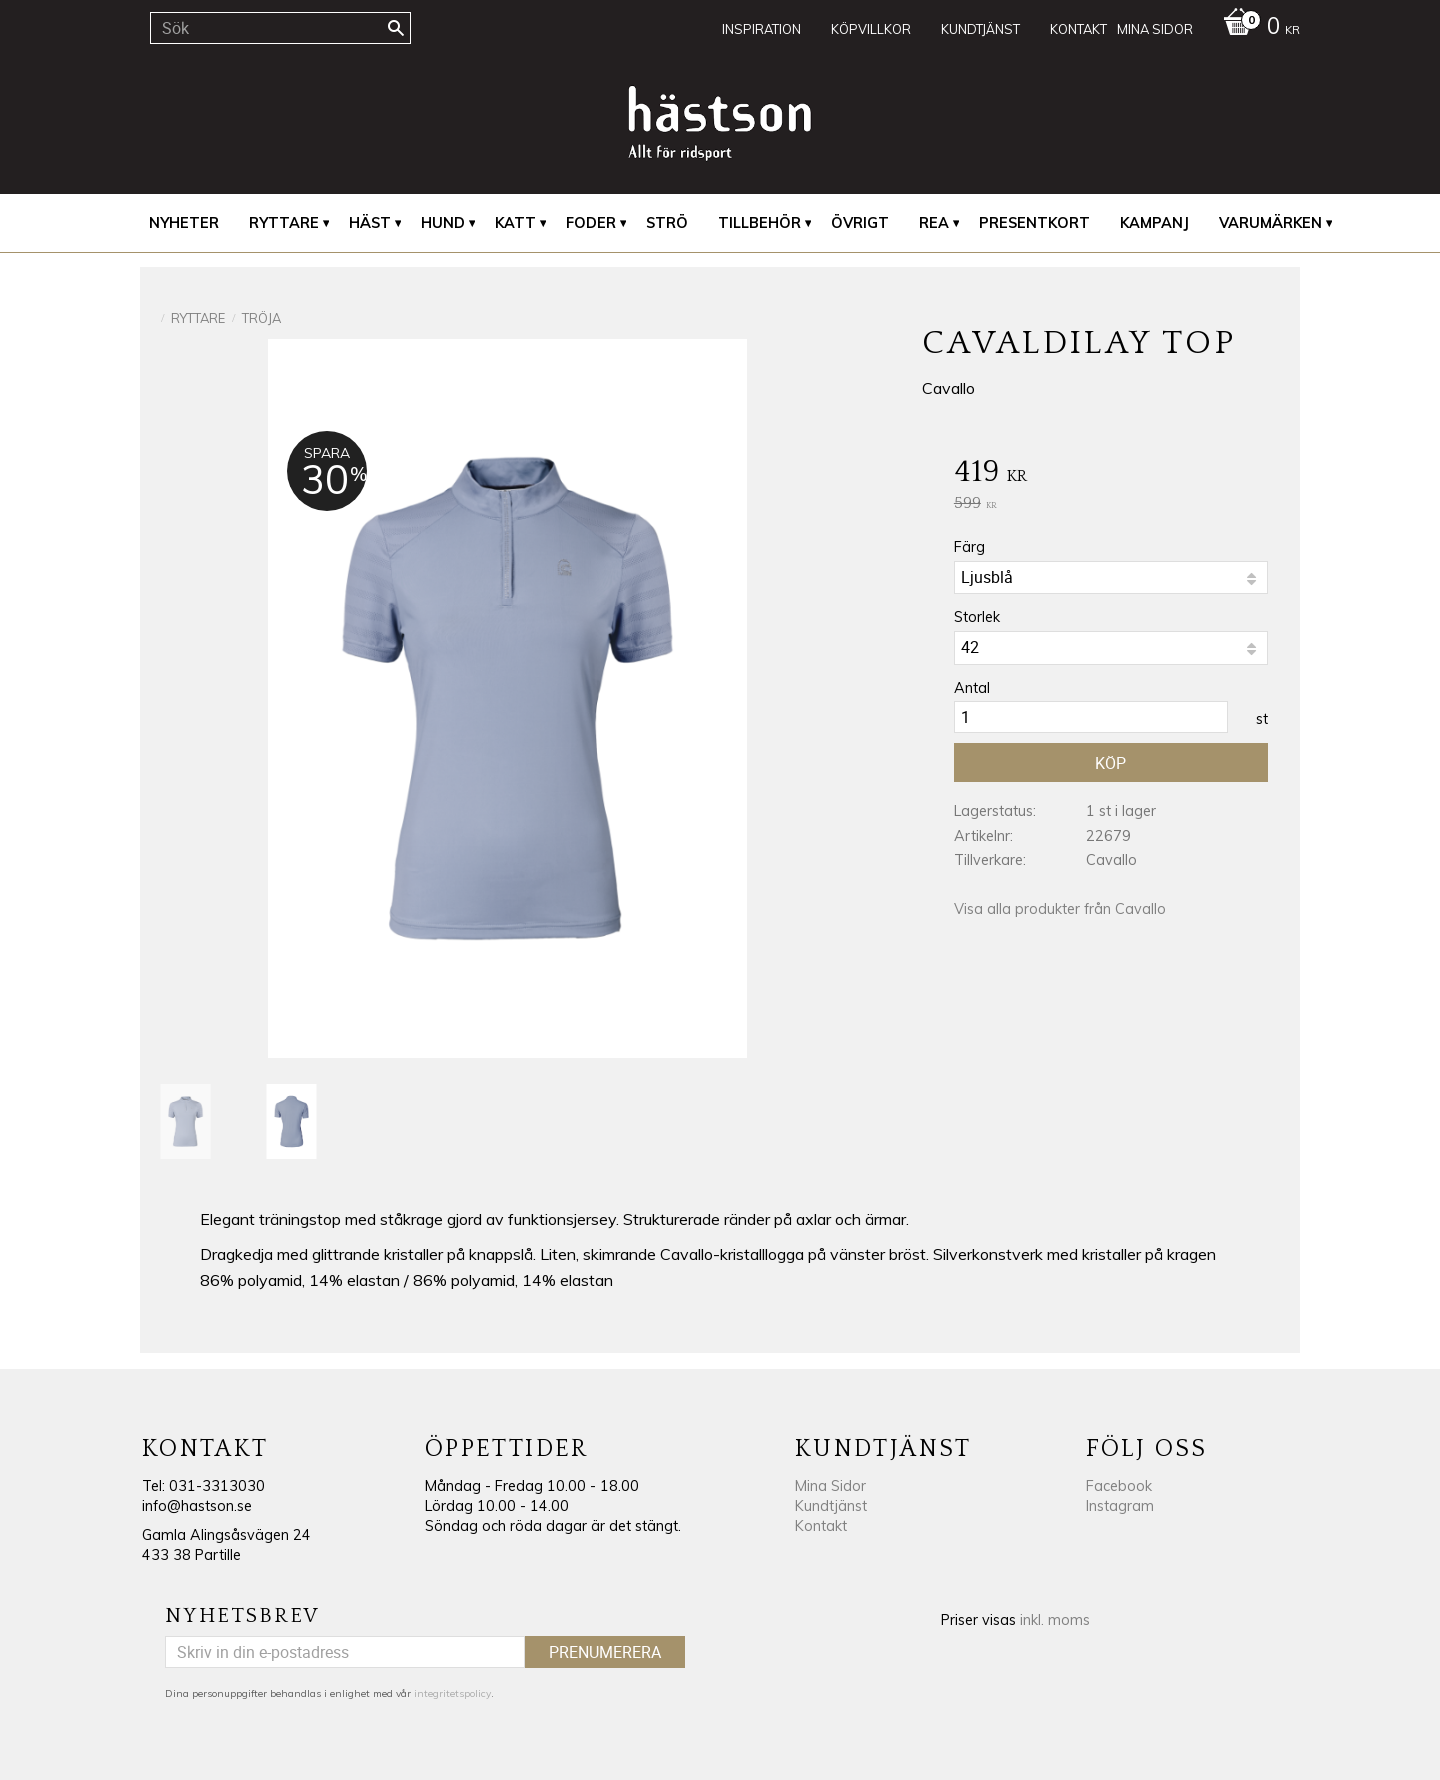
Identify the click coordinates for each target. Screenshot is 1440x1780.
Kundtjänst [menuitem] (980, 29)
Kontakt (821, 1526)
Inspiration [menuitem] (761, 29)
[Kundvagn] (1256, 28)
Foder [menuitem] (591, 223)
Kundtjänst (831, 1506)
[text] (1111, 474)
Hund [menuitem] (443, 223)
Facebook (1119, 1486)
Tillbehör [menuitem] (759, 223)
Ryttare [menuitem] (284, 223)
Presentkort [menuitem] (1034, 223)
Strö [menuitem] (667, 223)
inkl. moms (1055, 1620)
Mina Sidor (830, 1486)
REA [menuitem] (934, 223)
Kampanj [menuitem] (1154, 223)
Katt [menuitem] (515, 223)
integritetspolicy (452, 1693)
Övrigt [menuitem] (860, 223)
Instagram (1120, 1506)
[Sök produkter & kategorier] (280, 28)
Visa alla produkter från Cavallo (1060, 909)
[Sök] (396, 28)
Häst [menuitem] (370, 223)
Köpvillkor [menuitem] (871, 29)
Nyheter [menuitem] (184, 223)
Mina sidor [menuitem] (1155, 29)
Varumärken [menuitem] (1270, 223)
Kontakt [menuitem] (1078, 29)
